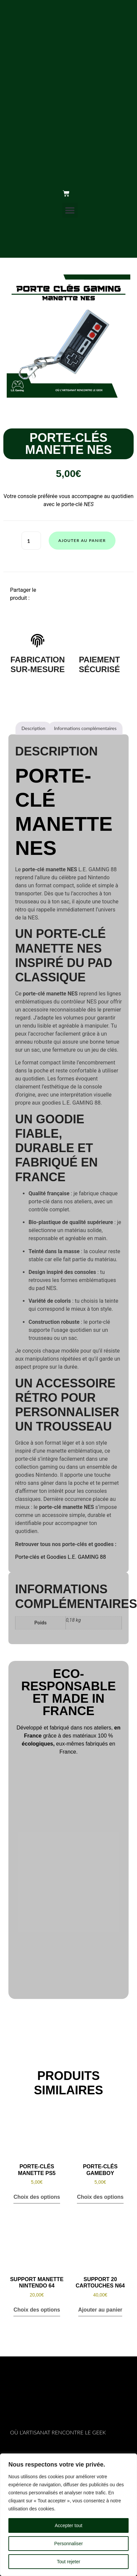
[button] (70, 210)
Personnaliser (68, 2543)
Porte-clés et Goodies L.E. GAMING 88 (60, 1557)
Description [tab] (33, 728)
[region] (68, 2514)
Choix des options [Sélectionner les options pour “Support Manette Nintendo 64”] (36, 2310)
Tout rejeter (68, 2561)
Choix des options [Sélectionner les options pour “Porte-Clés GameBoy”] (100, 2197)
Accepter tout (69, 2525)
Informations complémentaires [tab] (85, 728)
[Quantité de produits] (31, 541)
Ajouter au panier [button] (100, 2310)
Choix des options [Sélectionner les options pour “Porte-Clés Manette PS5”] (36, 2197)
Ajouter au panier (82, 540)
